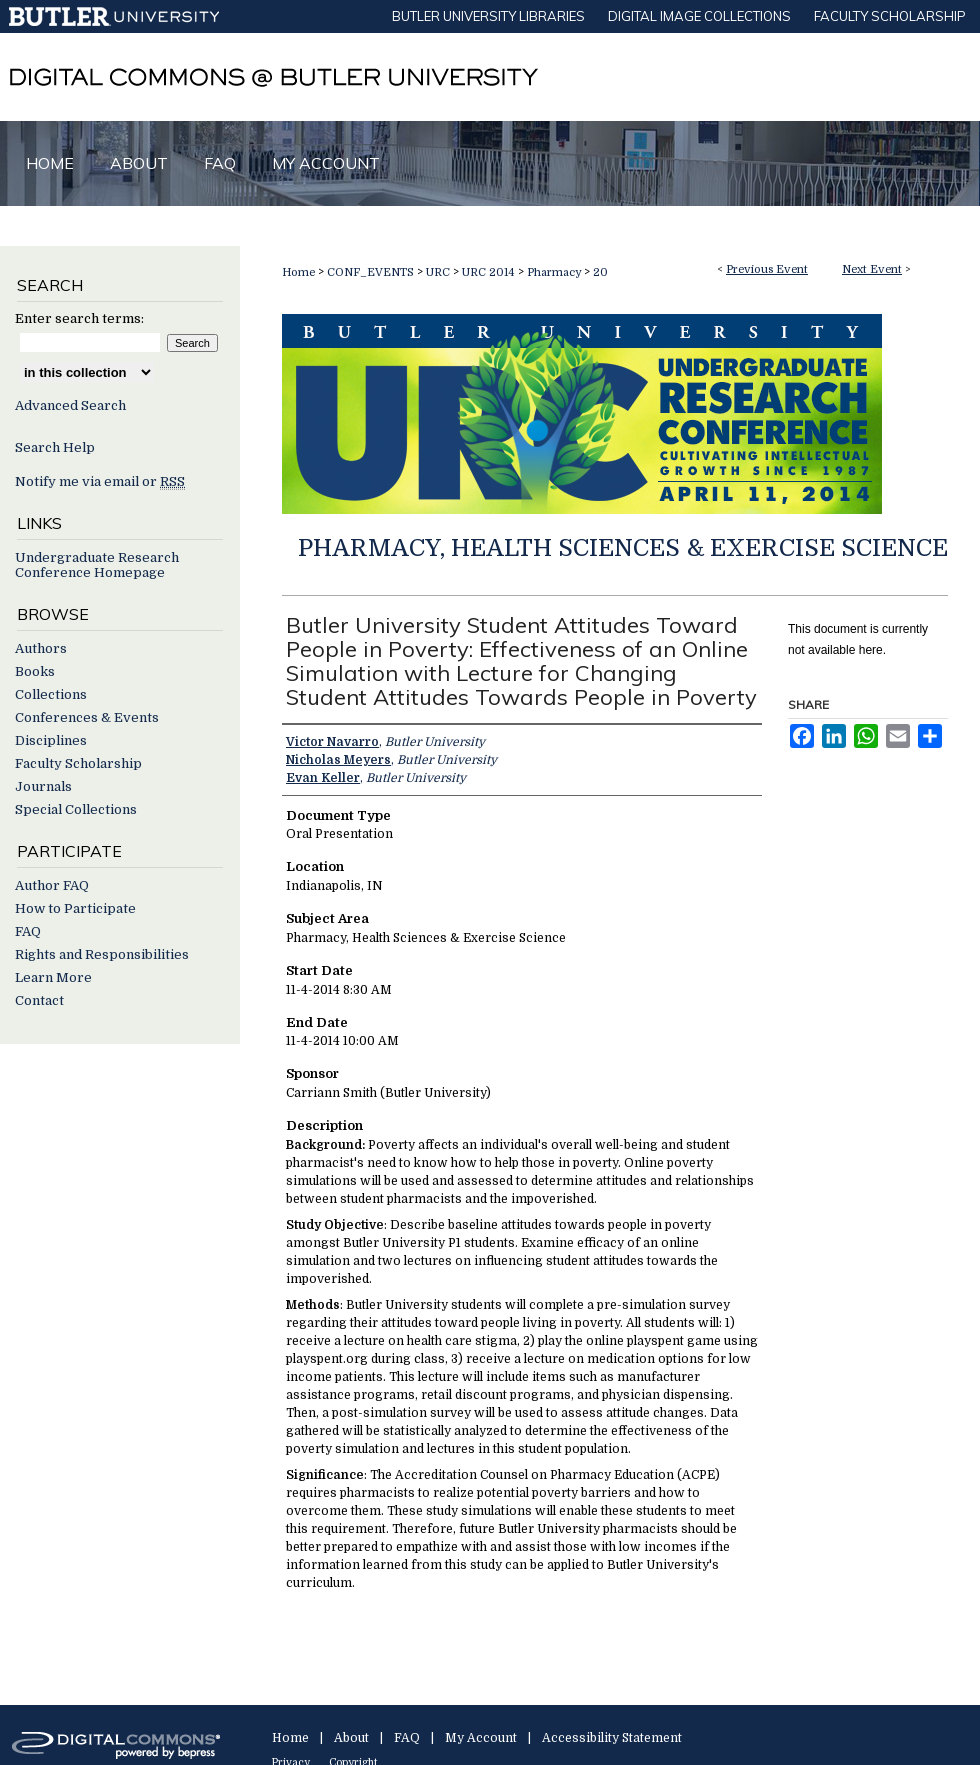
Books (35, 671)
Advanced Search (70, 405)
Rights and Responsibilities (102, 954)
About (351, 1738)
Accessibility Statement (612, 1738)
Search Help (55, 447)
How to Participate (75, 908)
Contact (39, 1000)
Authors (41, 648)
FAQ (28, 931)
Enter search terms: (79, 318)
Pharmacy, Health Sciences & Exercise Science (623, 548)
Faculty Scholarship (78, 763)
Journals (43, 786)
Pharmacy (555, 272)
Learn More (53, 977)
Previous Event (767, 269)
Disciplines (51, 740)
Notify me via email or (100, 481)
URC (439, 272)
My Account (481, 1738)
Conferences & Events (87, 717)
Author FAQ (52, 885)
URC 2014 (490, 272)
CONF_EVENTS (372, 272)
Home (298, 272)
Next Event (872, 269)
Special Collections (76, 809)
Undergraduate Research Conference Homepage (97, 565)
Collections (51, 694)
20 (600, 272)
